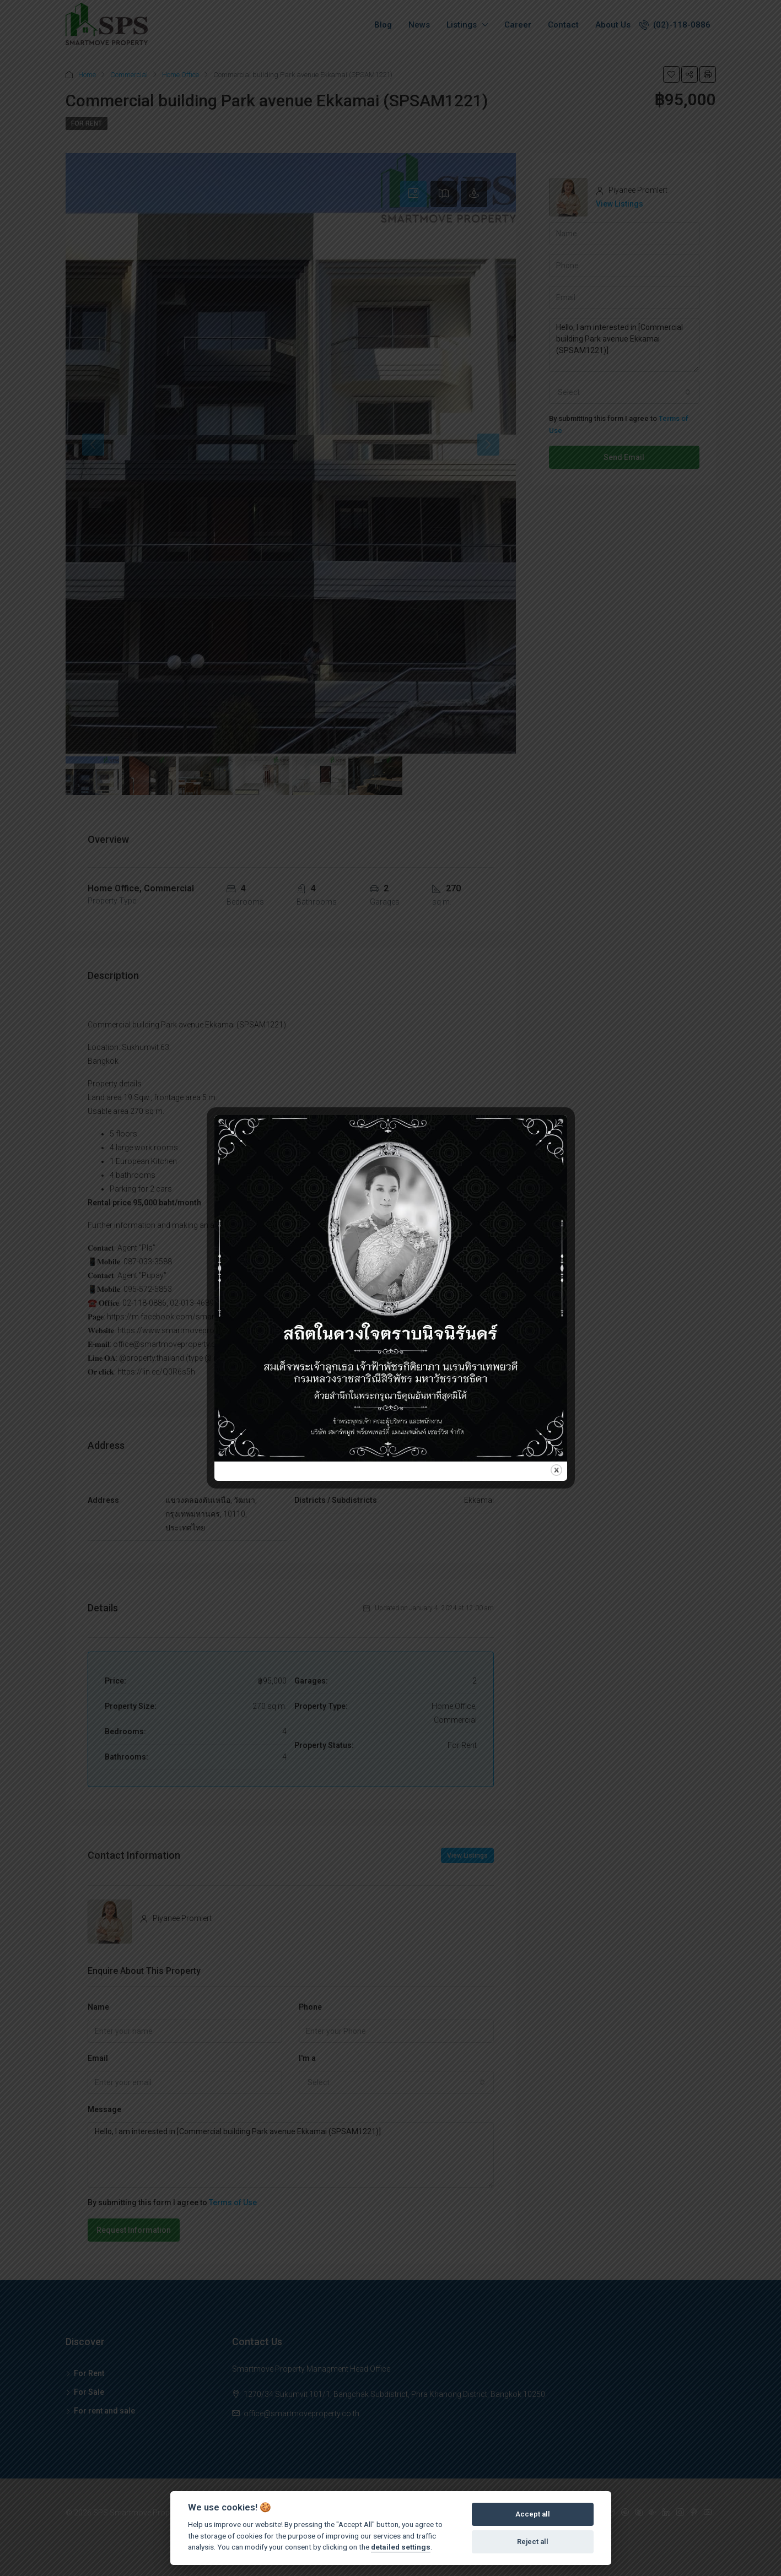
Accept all (532, 2514)
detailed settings (400, 2546)
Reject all (532, 2541)
